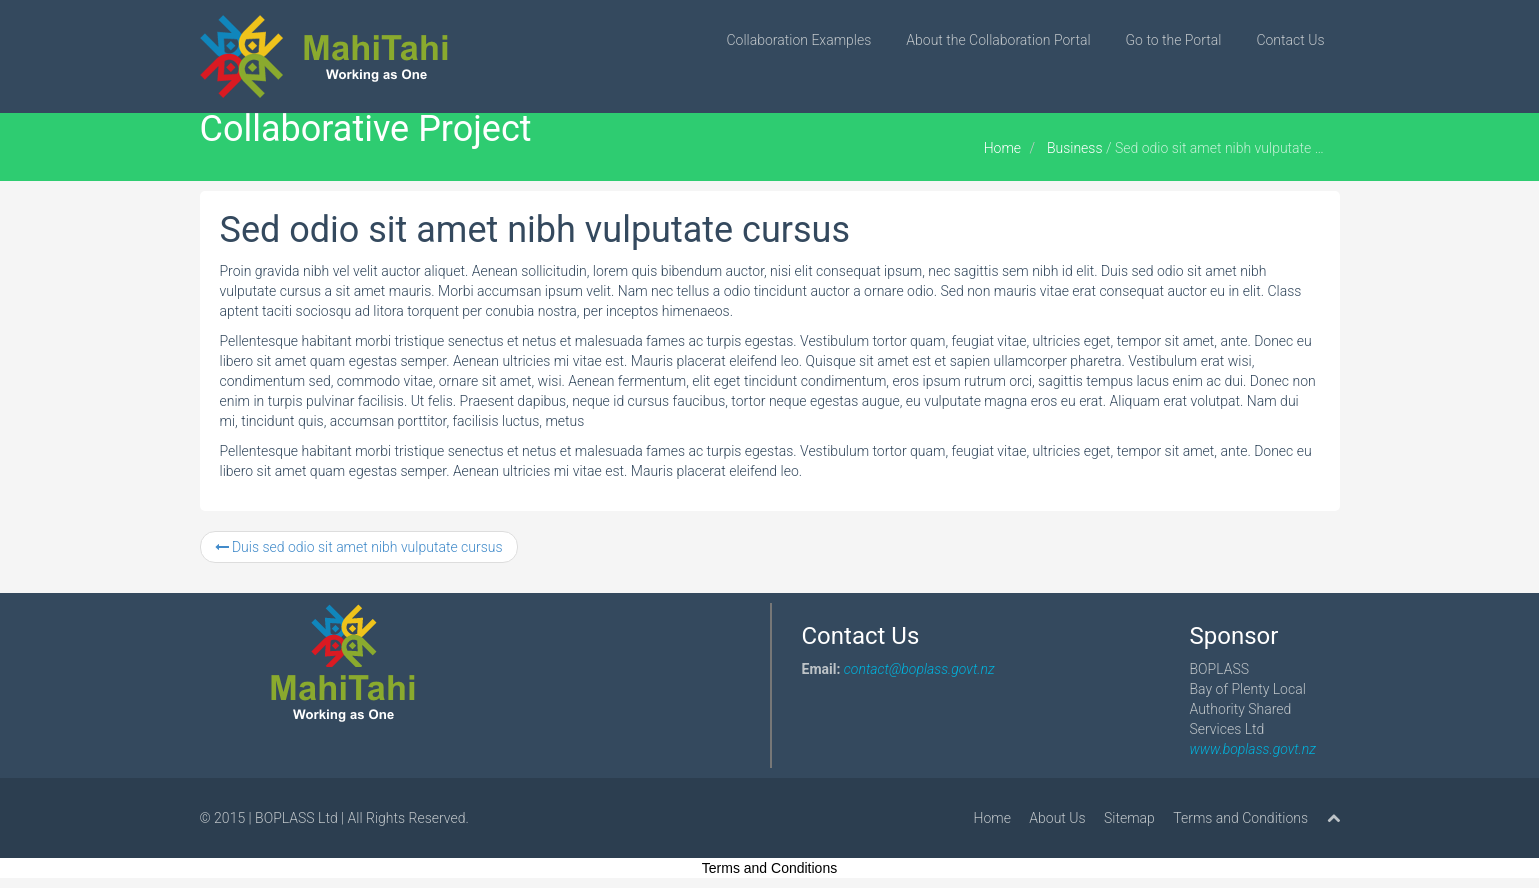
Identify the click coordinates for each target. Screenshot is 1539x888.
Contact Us (1290, 40)
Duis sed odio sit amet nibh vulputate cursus (359, 547)
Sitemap (1129, 818)
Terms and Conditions (1240, 818)
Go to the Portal (1174, 40)
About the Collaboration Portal (998, 40)
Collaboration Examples (799, 40)
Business (1075, 148)
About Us (1057, 818)
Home (1002, 148)
